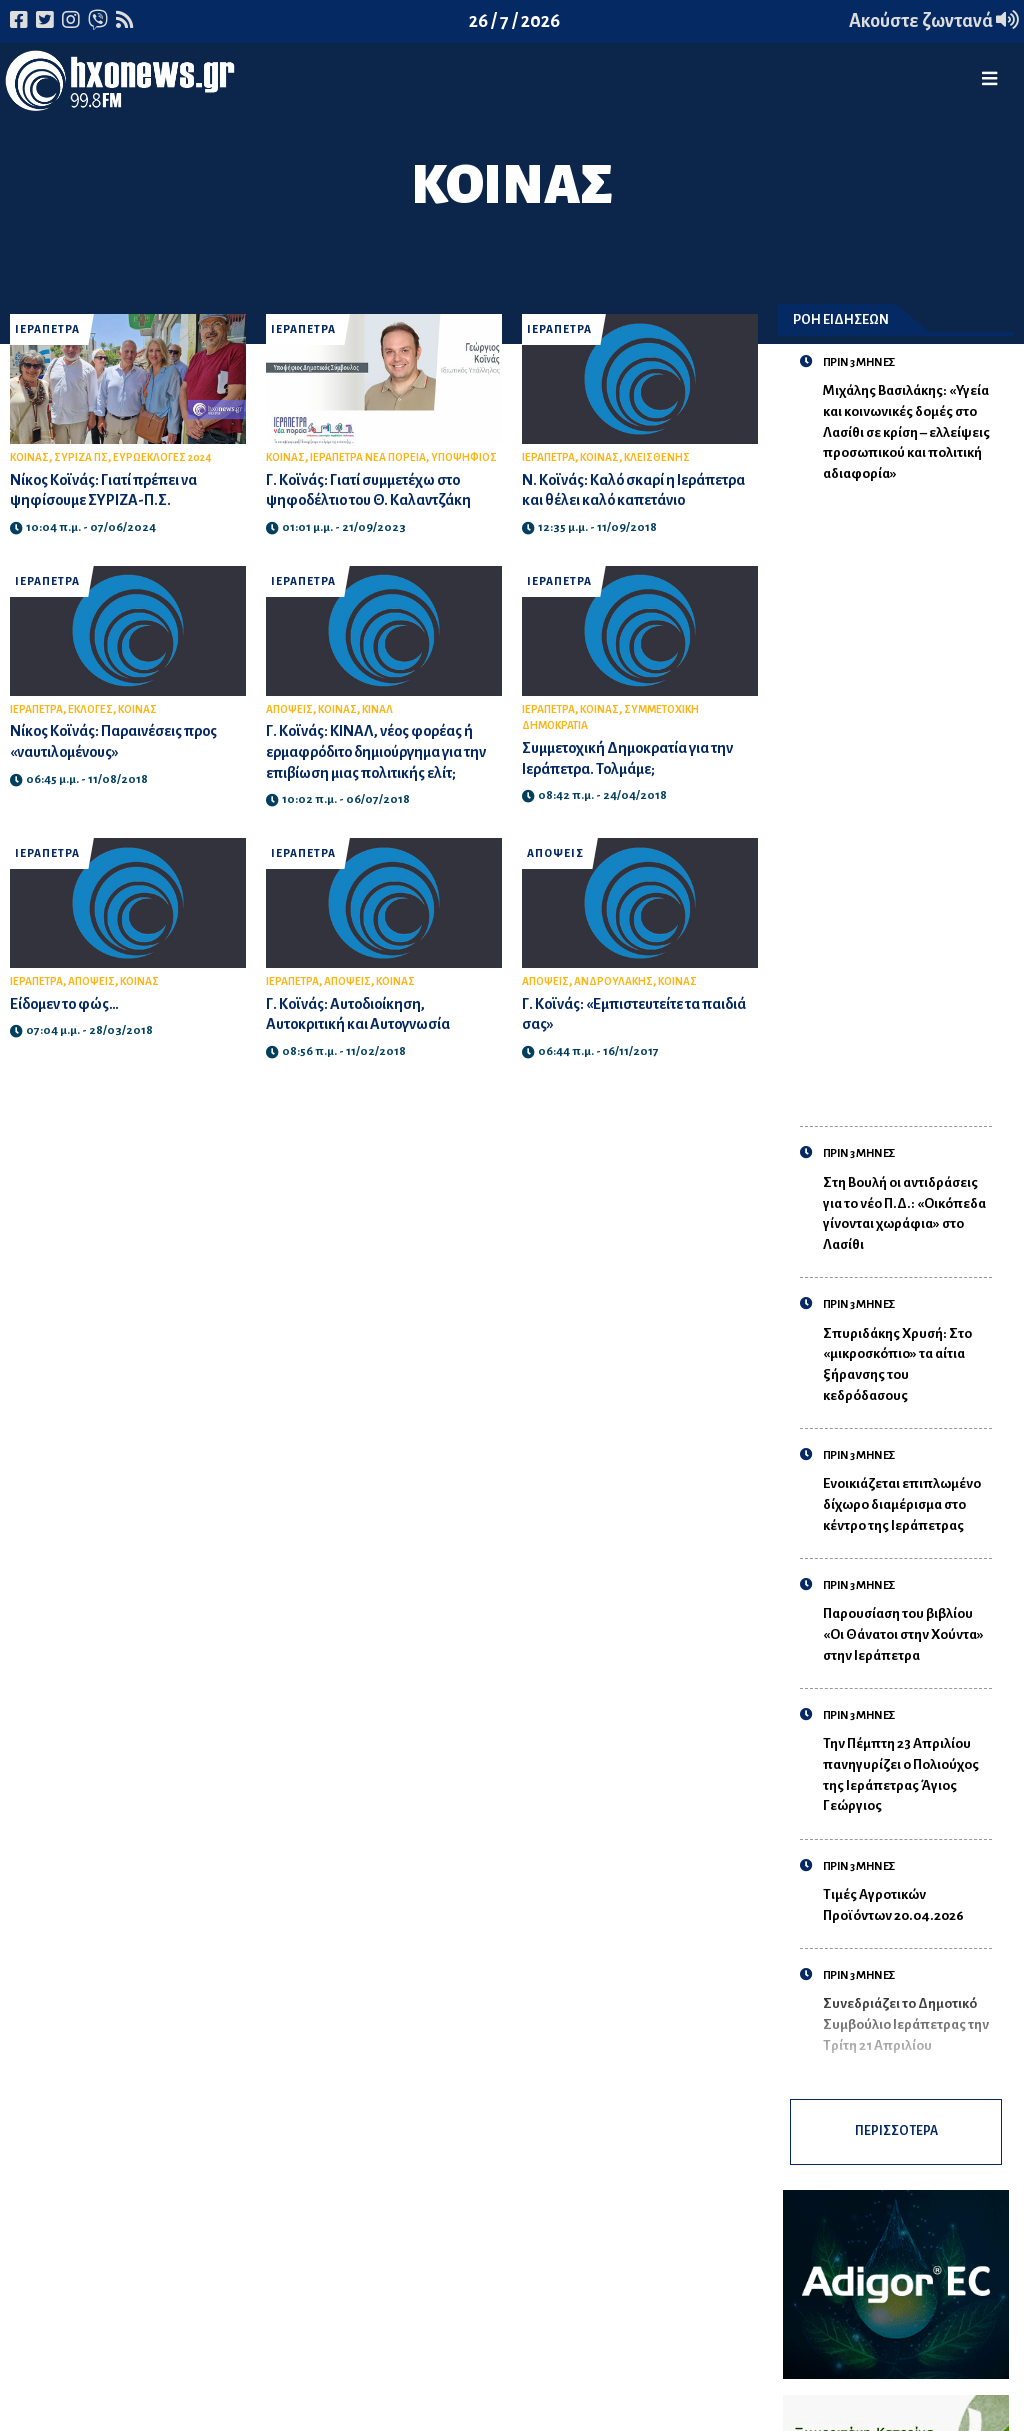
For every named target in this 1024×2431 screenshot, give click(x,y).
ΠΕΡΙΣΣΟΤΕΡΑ (907, 2135)
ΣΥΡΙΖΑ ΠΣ (81, 457)
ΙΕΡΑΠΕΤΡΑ (47, 329)
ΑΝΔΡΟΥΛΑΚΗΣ (613, 981)
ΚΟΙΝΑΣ (29, 457)
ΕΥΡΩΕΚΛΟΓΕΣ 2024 (162, 457)
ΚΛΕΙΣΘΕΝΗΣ (657, 457)
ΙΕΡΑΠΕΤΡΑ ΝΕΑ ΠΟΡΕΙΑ (368, 457)
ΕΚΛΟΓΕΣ (90, 709)
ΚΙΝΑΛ (377, 709)
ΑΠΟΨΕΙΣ (289, 709)
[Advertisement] (907, 794)
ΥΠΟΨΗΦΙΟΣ (464, 457)
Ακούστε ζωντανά (934, 21)
